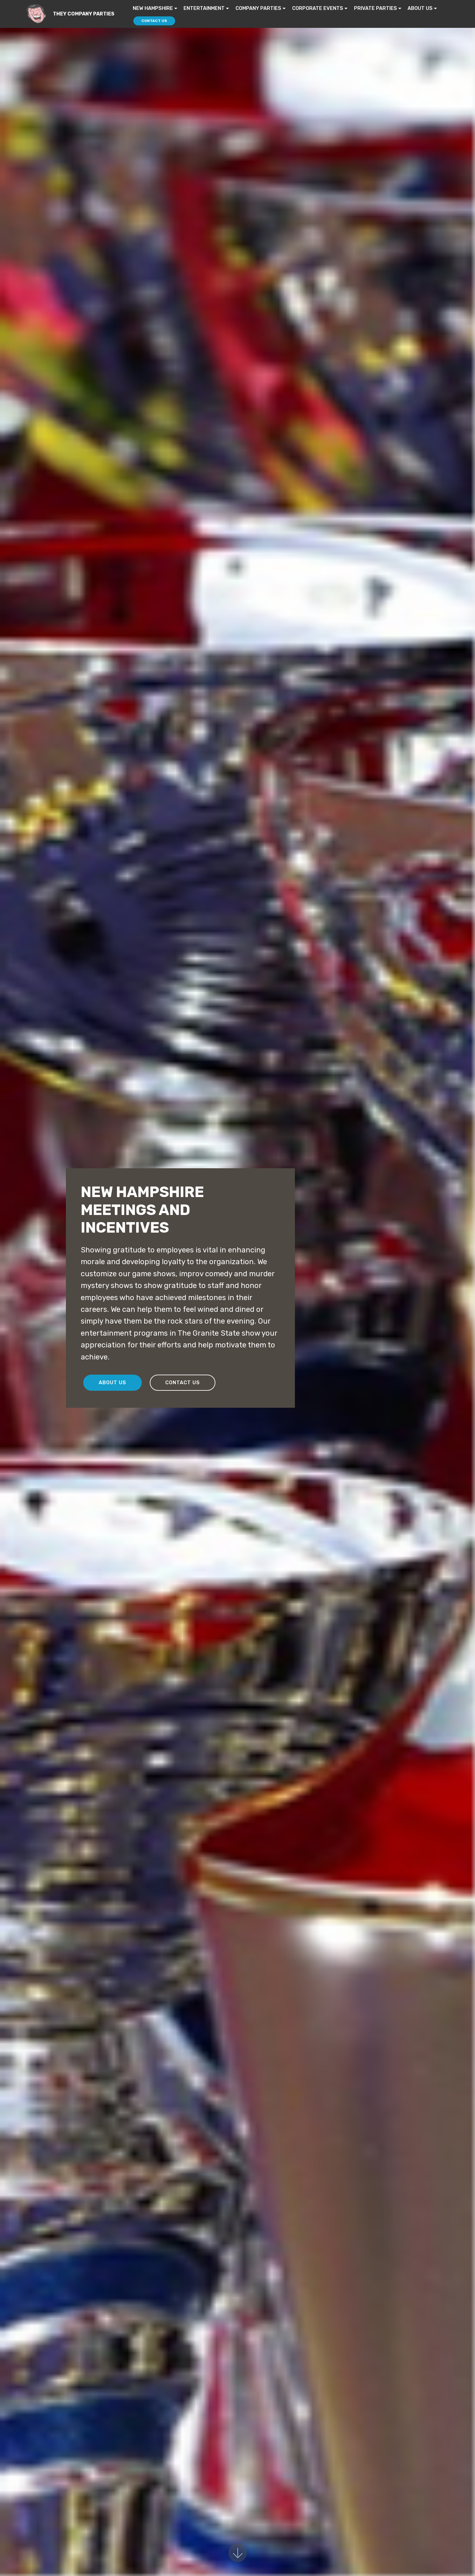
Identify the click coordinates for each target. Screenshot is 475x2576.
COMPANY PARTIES (258, 8)
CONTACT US (154, 21)
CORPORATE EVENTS (317, 8)
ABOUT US (420, 8)
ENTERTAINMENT (204, 8)
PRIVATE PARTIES (375, 8)
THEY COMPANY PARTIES (83, 14)
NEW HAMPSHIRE (153, 8)
